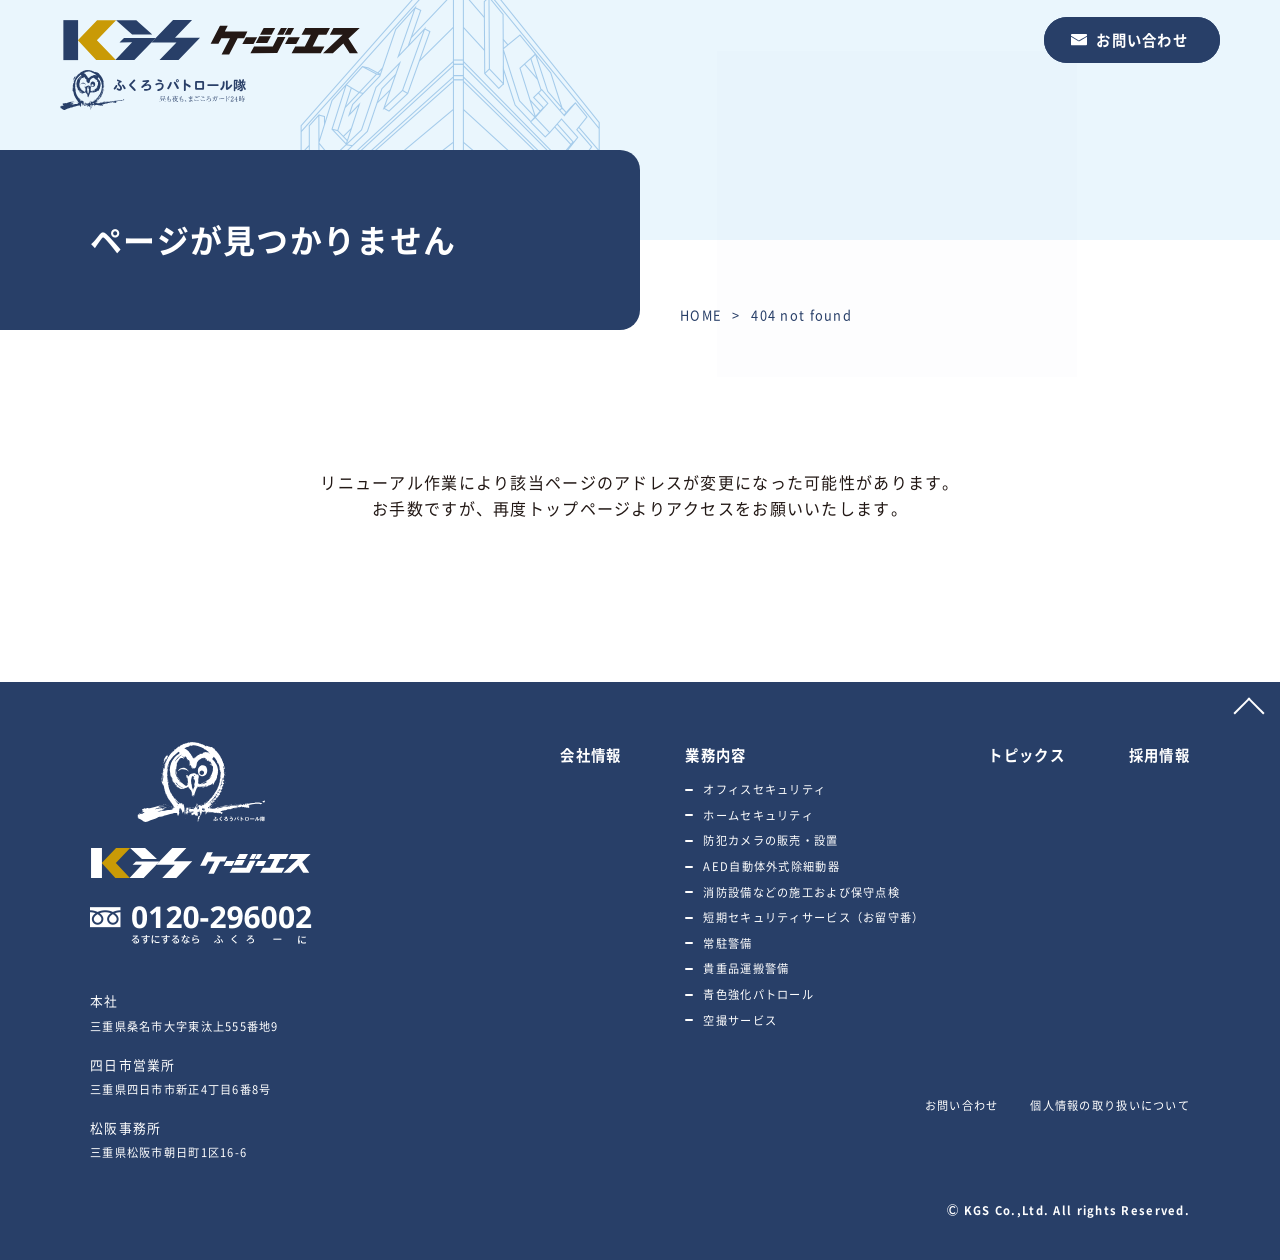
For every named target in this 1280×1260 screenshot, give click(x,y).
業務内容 (738, 39)
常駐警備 (727, 943)
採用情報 (957, 39)
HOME (701, 314)
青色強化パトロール (758, 994)
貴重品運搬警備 (746, 968)
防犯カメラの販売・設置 (770, 840)
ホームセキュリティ (758, 815)
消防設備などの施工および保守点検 (801, 892)
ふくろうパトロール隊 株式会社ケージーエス (210, 65)
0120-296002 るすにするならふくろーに (201, 925)
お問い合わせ (1142, 40)
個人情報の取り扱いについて (1110, 1105)
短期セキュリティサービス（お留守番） (813, 917)
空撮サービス (740, 1020)
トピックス (848, 39)
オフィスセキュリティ (764, 789)
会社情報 (637, 39)
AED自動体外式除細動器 (771, 866)
